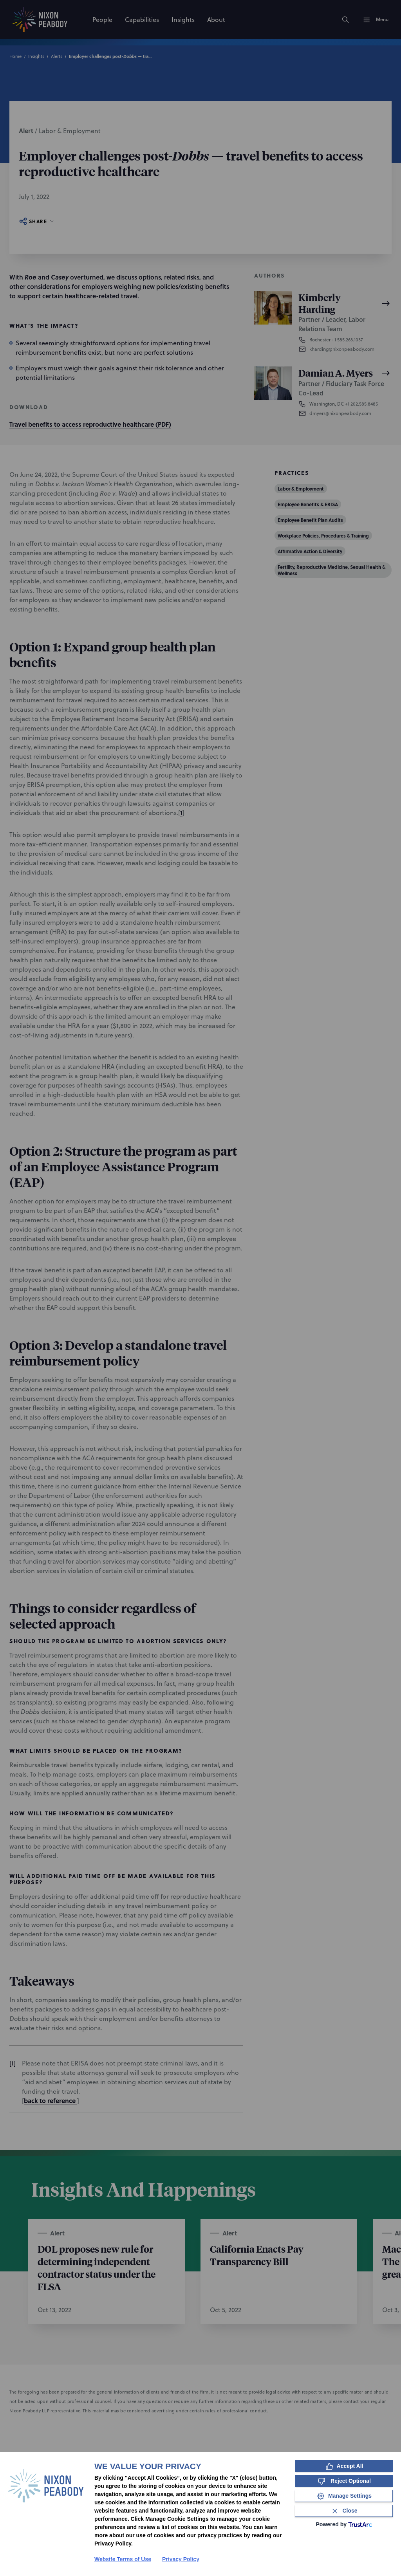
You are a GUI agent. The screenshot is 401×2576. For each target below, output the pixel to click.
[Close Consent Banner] (344, 2511)
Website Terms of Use (122, 2559)
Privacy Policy (180, 2559)
